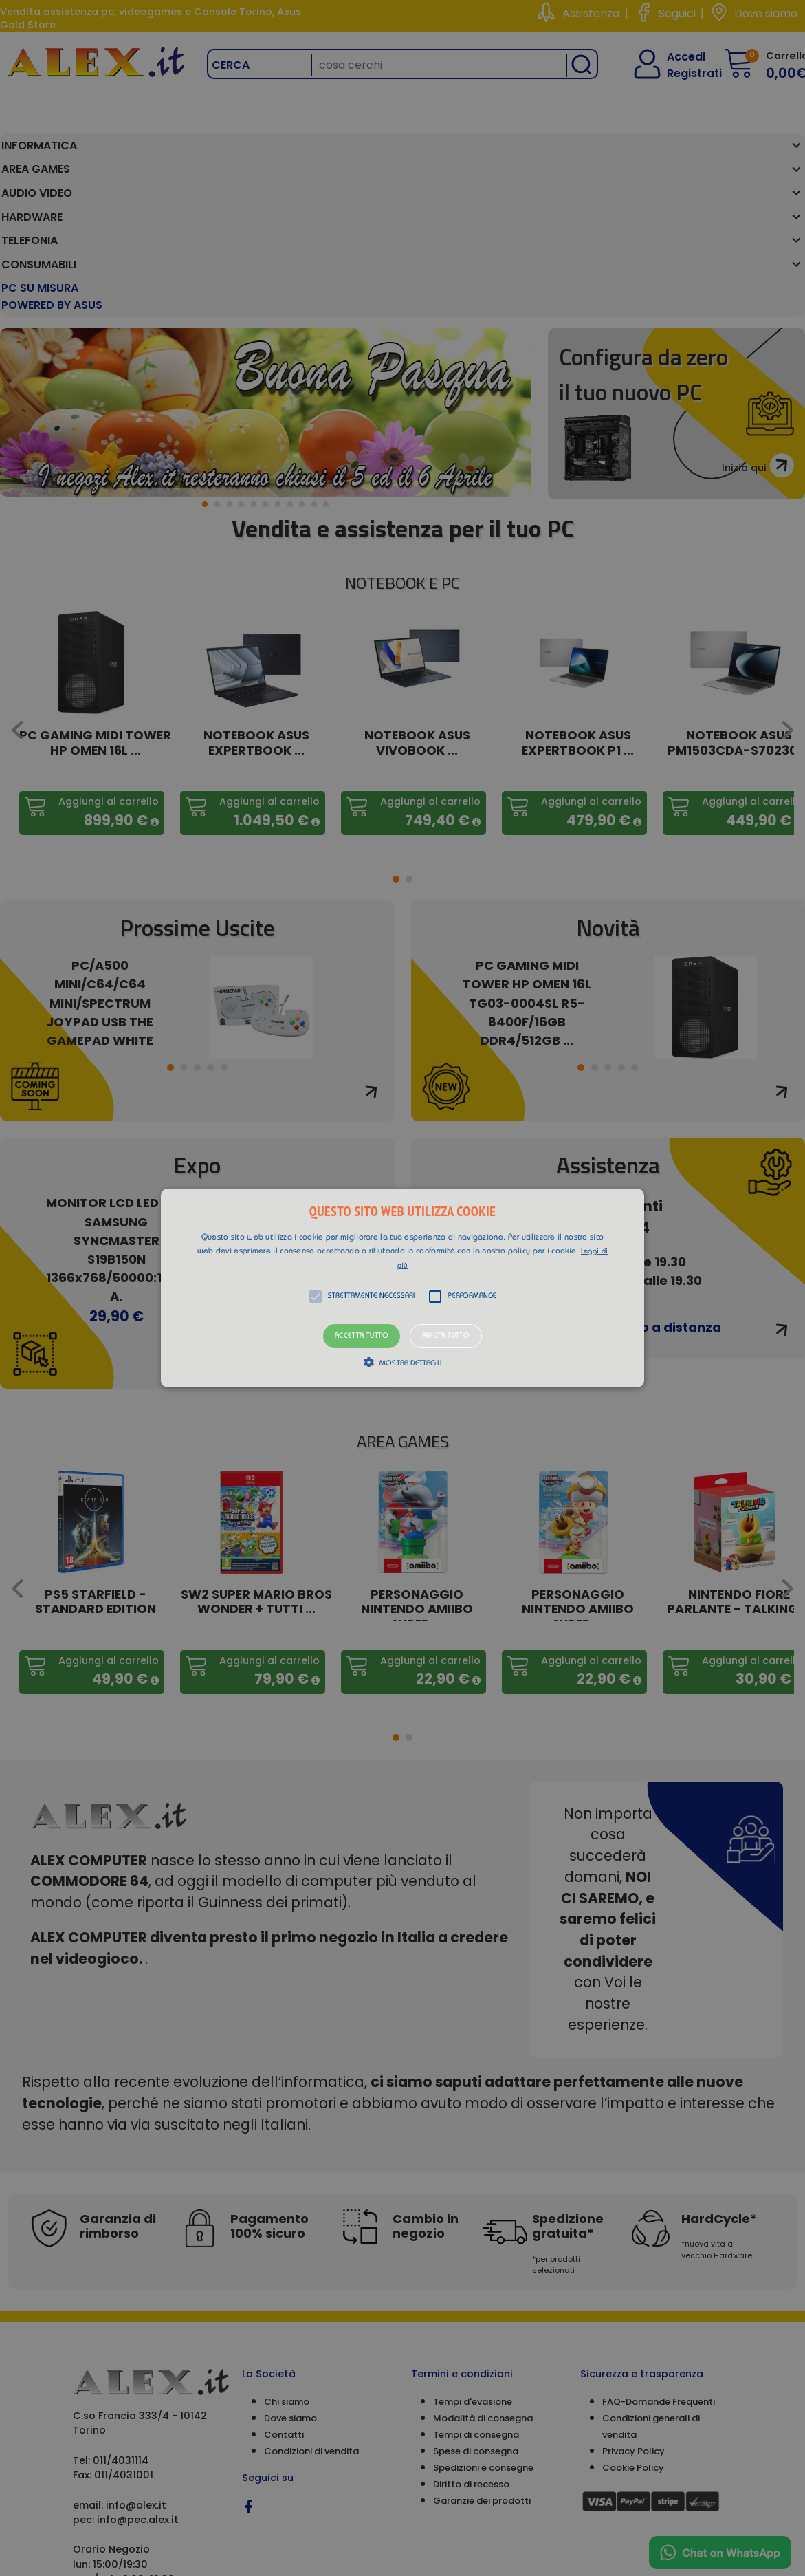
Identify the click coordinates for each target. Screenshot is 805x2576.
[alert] (402, 1288)
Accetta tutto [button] (361, 1336)
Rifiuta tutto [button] (446, 1336)
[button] (402, 1288)
